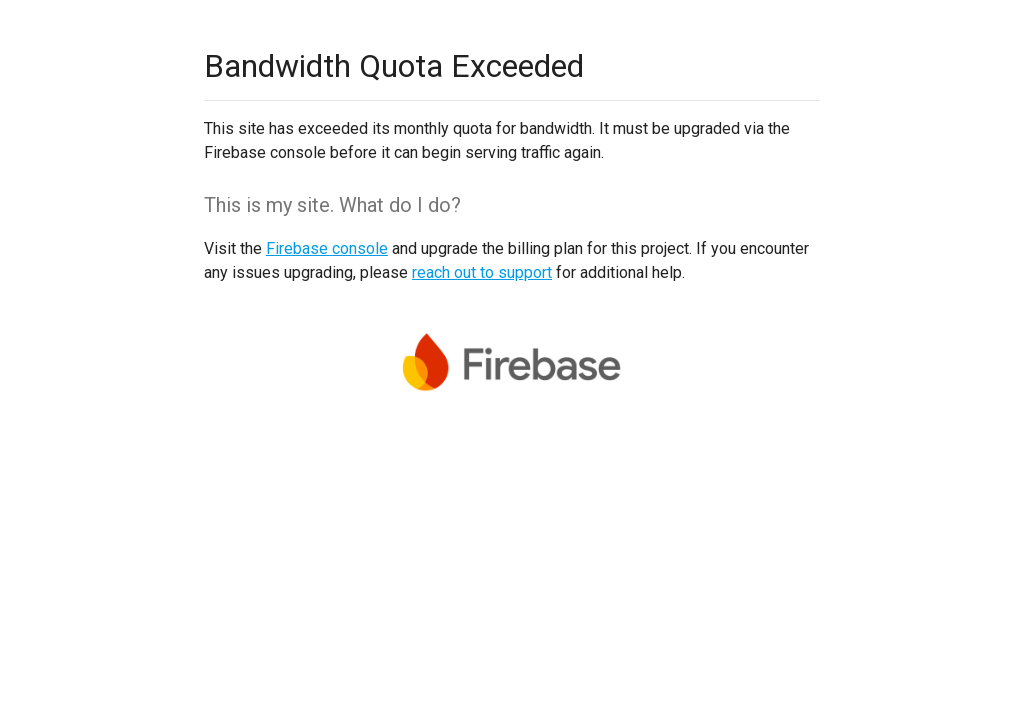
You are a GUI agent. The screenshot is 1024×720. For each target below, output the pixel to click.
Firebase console (327, 248)
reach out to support (482, 272)
